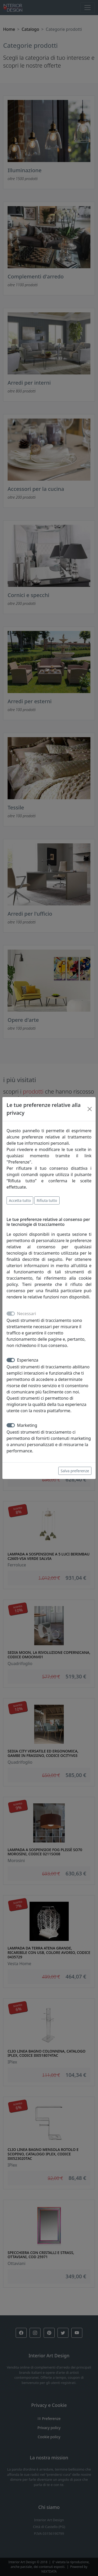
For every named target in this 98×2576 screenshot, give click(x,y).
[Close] (90, 1109)
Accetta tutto (20, 1200)
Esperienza (27, 1360)
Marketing (27, 1425)
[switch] (11, 1360)
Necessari (26, 1313)
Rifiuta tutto (47, 1200)
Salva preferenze (75, 1470)
